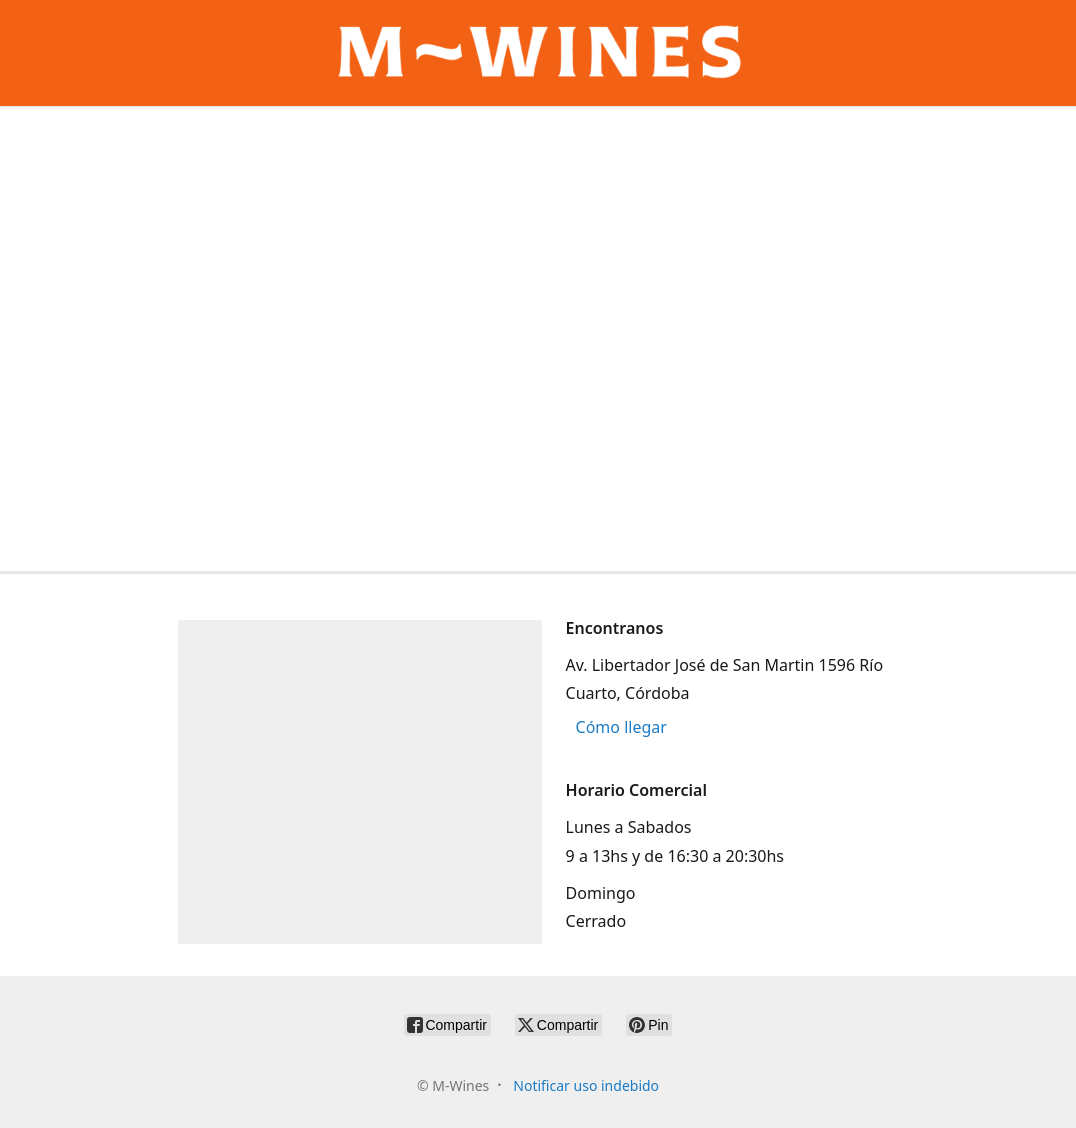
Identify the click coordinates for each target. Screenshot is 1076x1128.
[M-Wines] (538, 53)
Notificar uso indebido (586, 1085)
